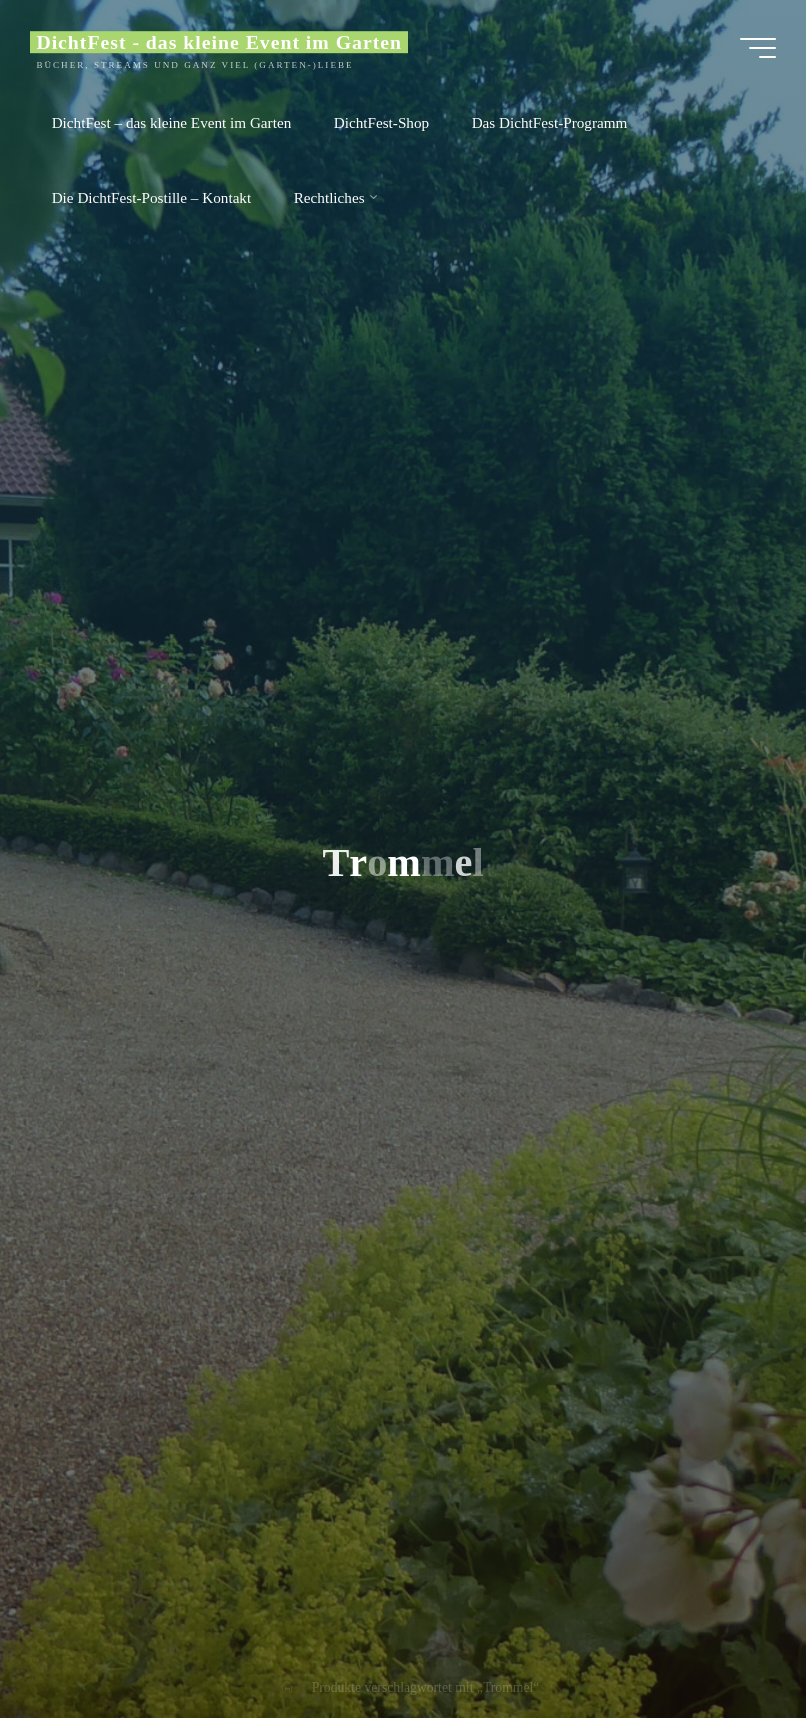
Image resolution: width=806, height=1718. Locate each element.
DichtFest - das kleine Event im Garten (219, 42)
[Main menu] (758, 48)
